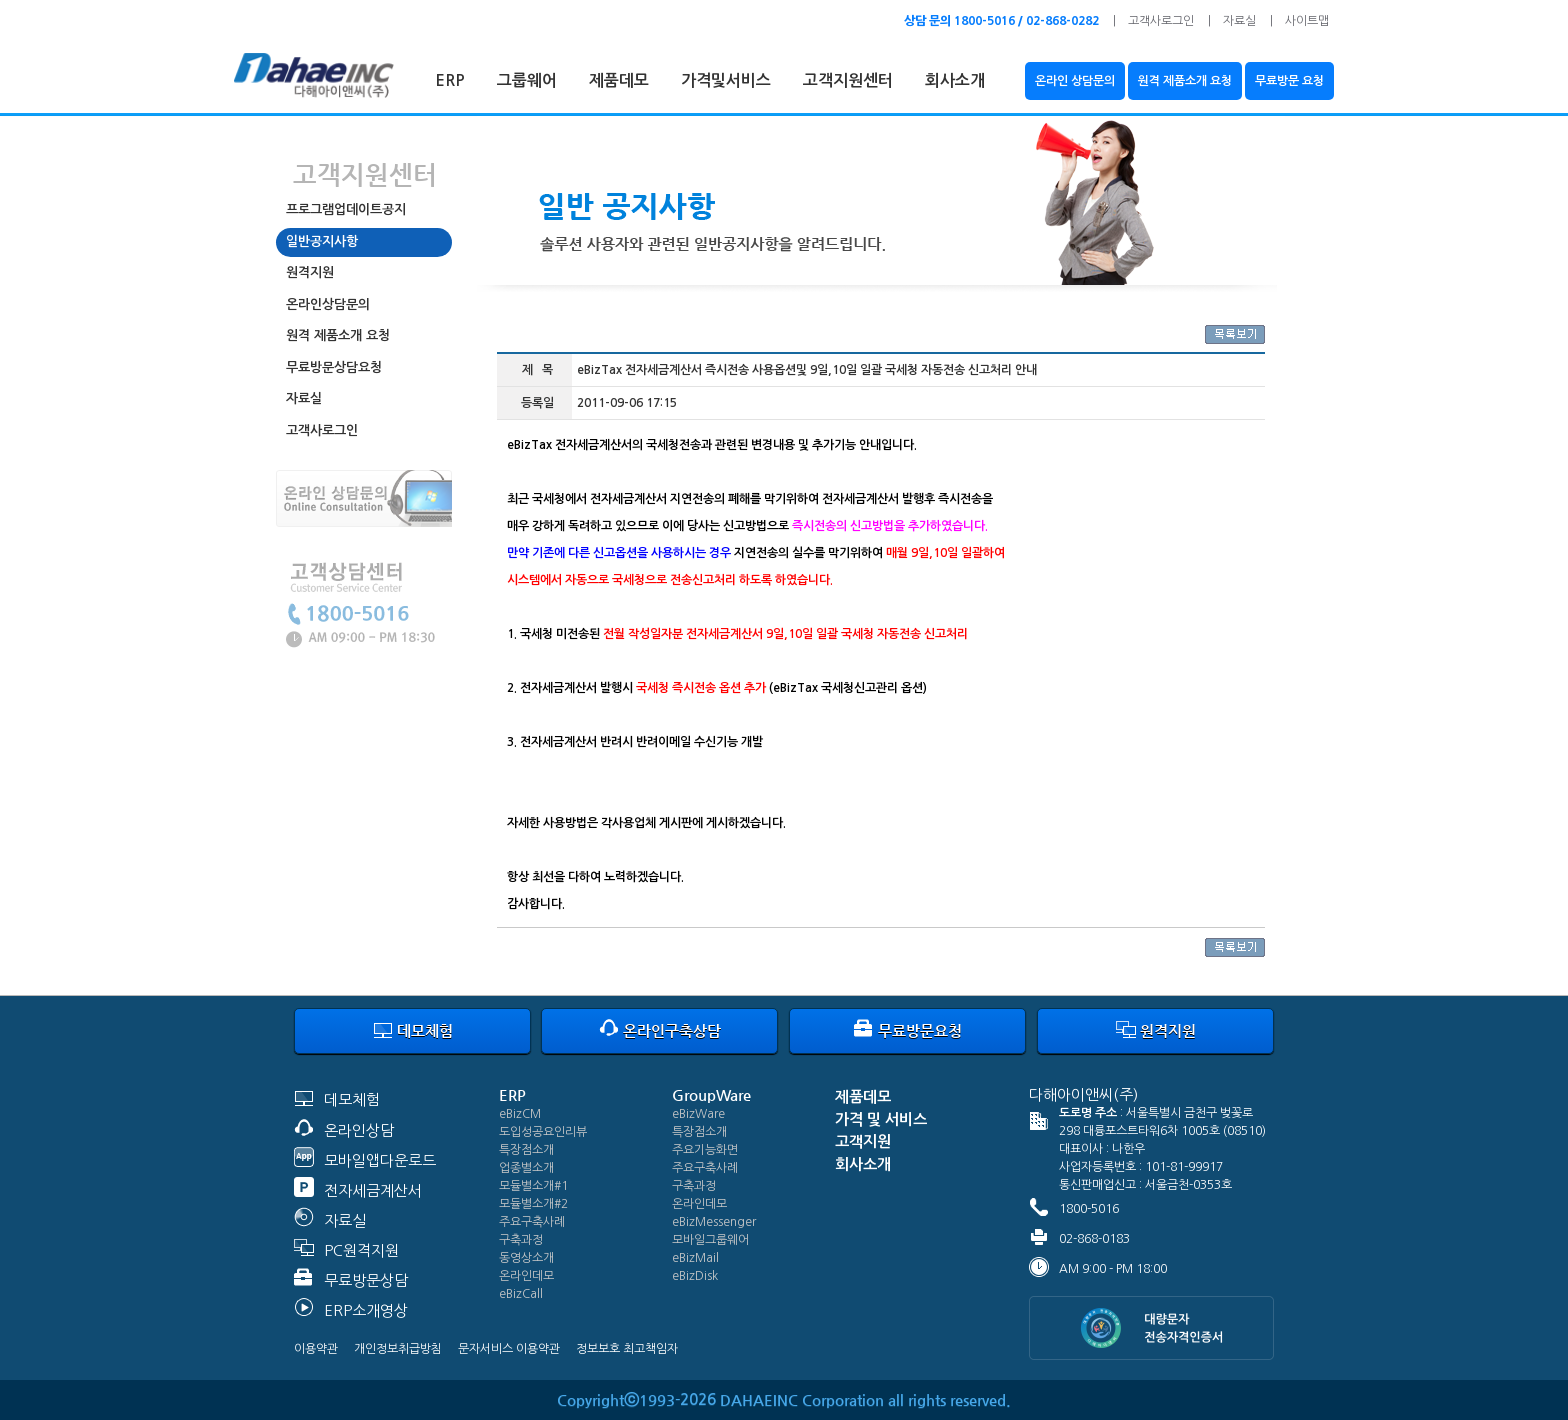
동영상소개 (526, 1258)
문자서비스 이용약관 (509, 1349)
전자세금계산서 (373, 1190)
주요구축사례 (532, 1222)
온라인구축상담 (660, 1030)
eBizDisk (695, 1276)
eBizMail (695, 1258)
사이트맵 (1307, 21)
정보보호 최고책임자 (627, 1349)
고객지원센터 (848, 80)
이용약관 (316, 1349)
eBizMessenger (714, 1222)
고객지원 (863, 1141)
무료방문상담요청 (334, 367)
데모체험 (413, 1030)
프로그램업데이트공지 (346, 209)
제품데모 (619, 80)
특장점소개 (526, 1150)
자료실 (1239, 21)
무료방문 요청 (1289, 81)
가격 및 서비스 (881, 1119)
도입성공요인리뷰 (543, 1132)
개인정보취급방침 (398, 1349)
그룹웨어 (527, 80)
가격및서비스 (726, 80)
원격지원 (310, 272)
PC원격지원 (361, 1250)
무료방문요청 (908, 1030)
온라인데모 (526, 1276)
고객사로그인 (1161, 21)
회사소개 (955, 80)
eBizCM (520, 1114)
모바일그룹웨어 (710, 1240)
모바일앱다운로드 (380, 1160)
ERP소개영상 (366, 1310)
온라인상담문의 (328, 304)
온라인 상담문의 (1075, 81)
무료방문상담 (366, 1280)
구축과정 (521, 1240)
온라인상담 (359, 1130)
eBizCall (521, 1294)
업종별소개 (526, 1168)
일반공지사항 (322, 241)
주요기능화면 (705, 1150)
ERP (450, 80)
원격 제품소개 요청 (1185, 81)
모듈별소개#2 (533, 1204)
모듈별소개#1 (533, 1186)
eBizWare (698, 1114)
